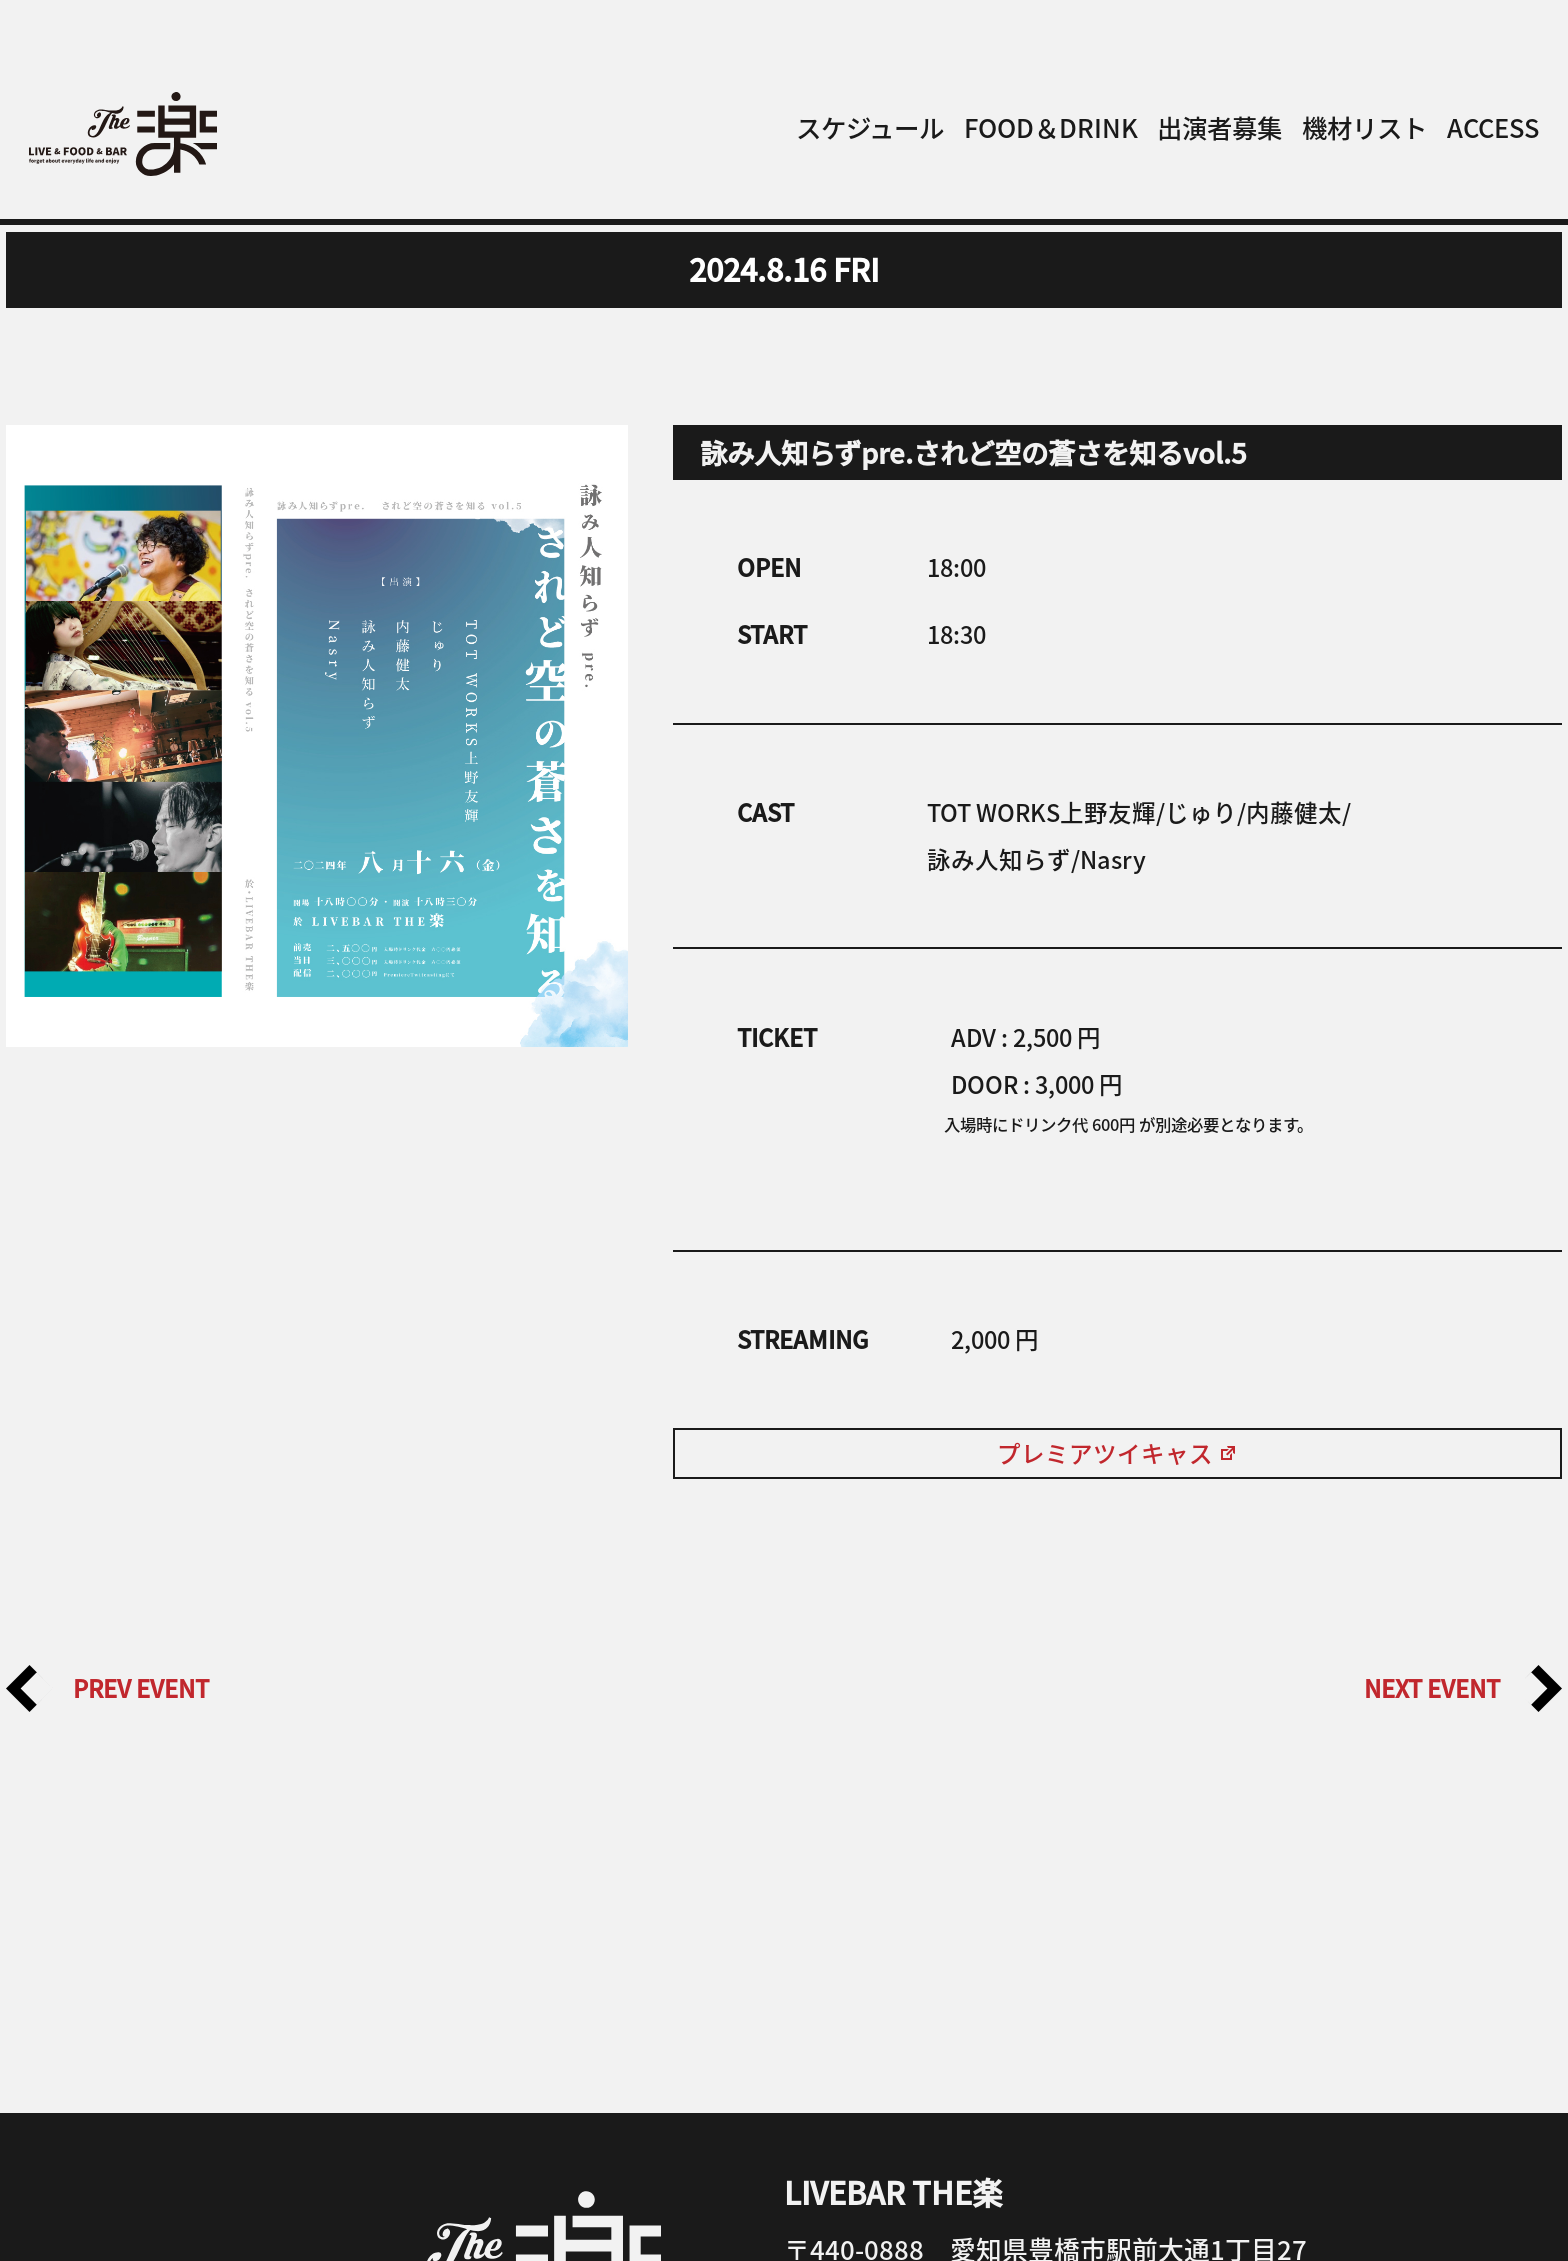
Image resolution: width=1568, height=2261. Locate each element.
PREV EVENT (107, 1688)
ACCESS (1493, 126)
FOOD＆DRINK (1051, 126)
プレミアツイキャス (1117, 1453)
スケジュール (870, 126)
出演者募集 (1219, 126)
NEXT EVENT (1463, 1688)
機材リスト (1364, 126)
